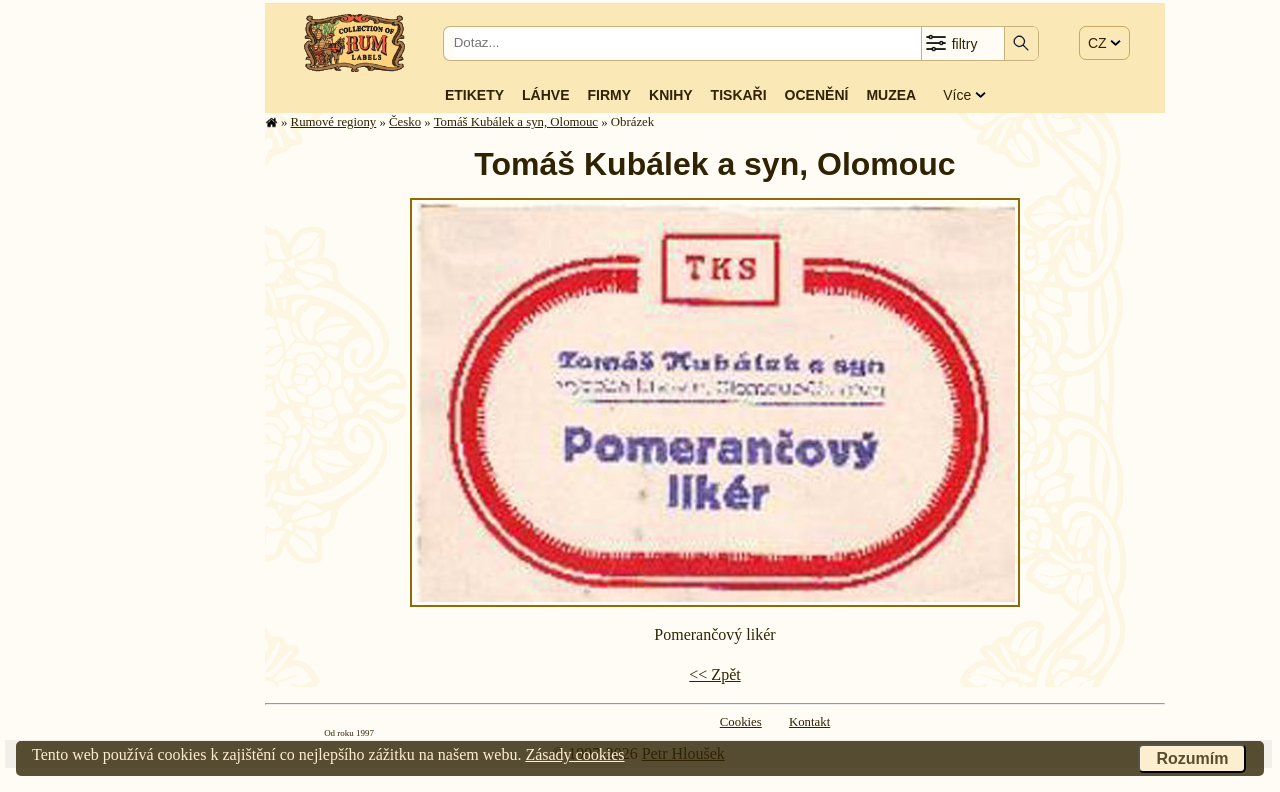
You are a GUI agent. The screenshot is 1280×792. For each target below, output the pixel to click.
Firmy (609, 95)
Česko (405, 122)
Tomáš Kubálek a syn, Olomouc (516, 122)
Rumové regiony (334, 122)
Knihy (671, 95)
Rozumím (1192, 758)
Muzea (891, 95)
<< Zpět (714, 674)
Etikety (474, 95)
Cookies (741, 722)
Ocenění (817, 95)
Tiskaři (739, 95)
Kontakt (809, 722)
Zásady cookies (574, 754)
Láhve (545, 95)
